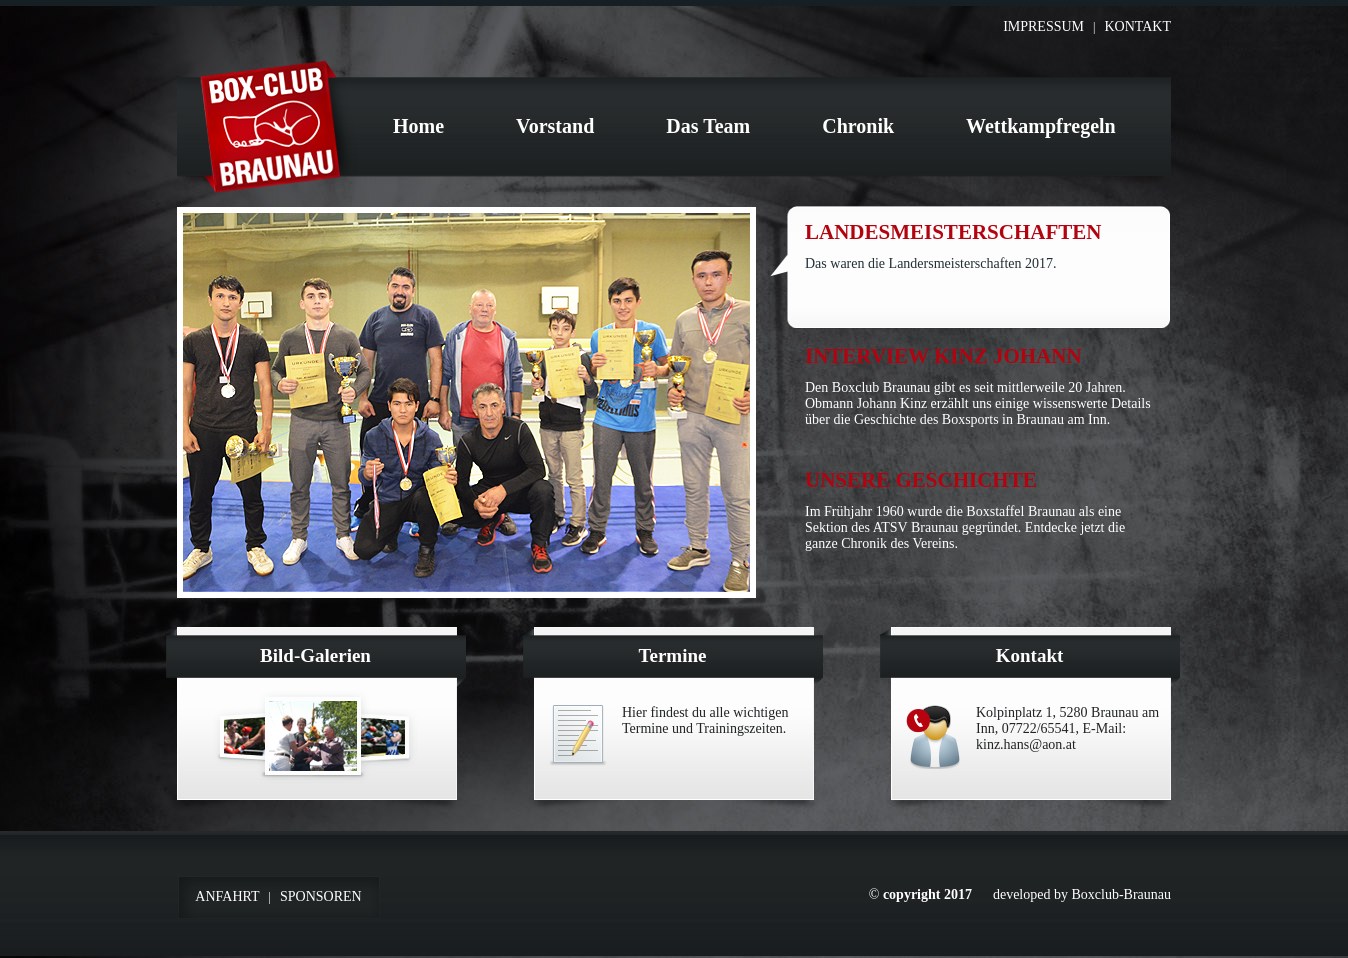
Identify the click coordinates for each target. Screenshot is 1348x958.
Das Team (708, 126)
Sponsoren (321, 896)
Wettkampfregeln (1041, 126)
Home (418, 126)
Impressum (1043, 26)
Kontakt (1137, 26)
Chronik (858, 126)
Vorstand (555, 126)
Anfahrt (227, 896)
